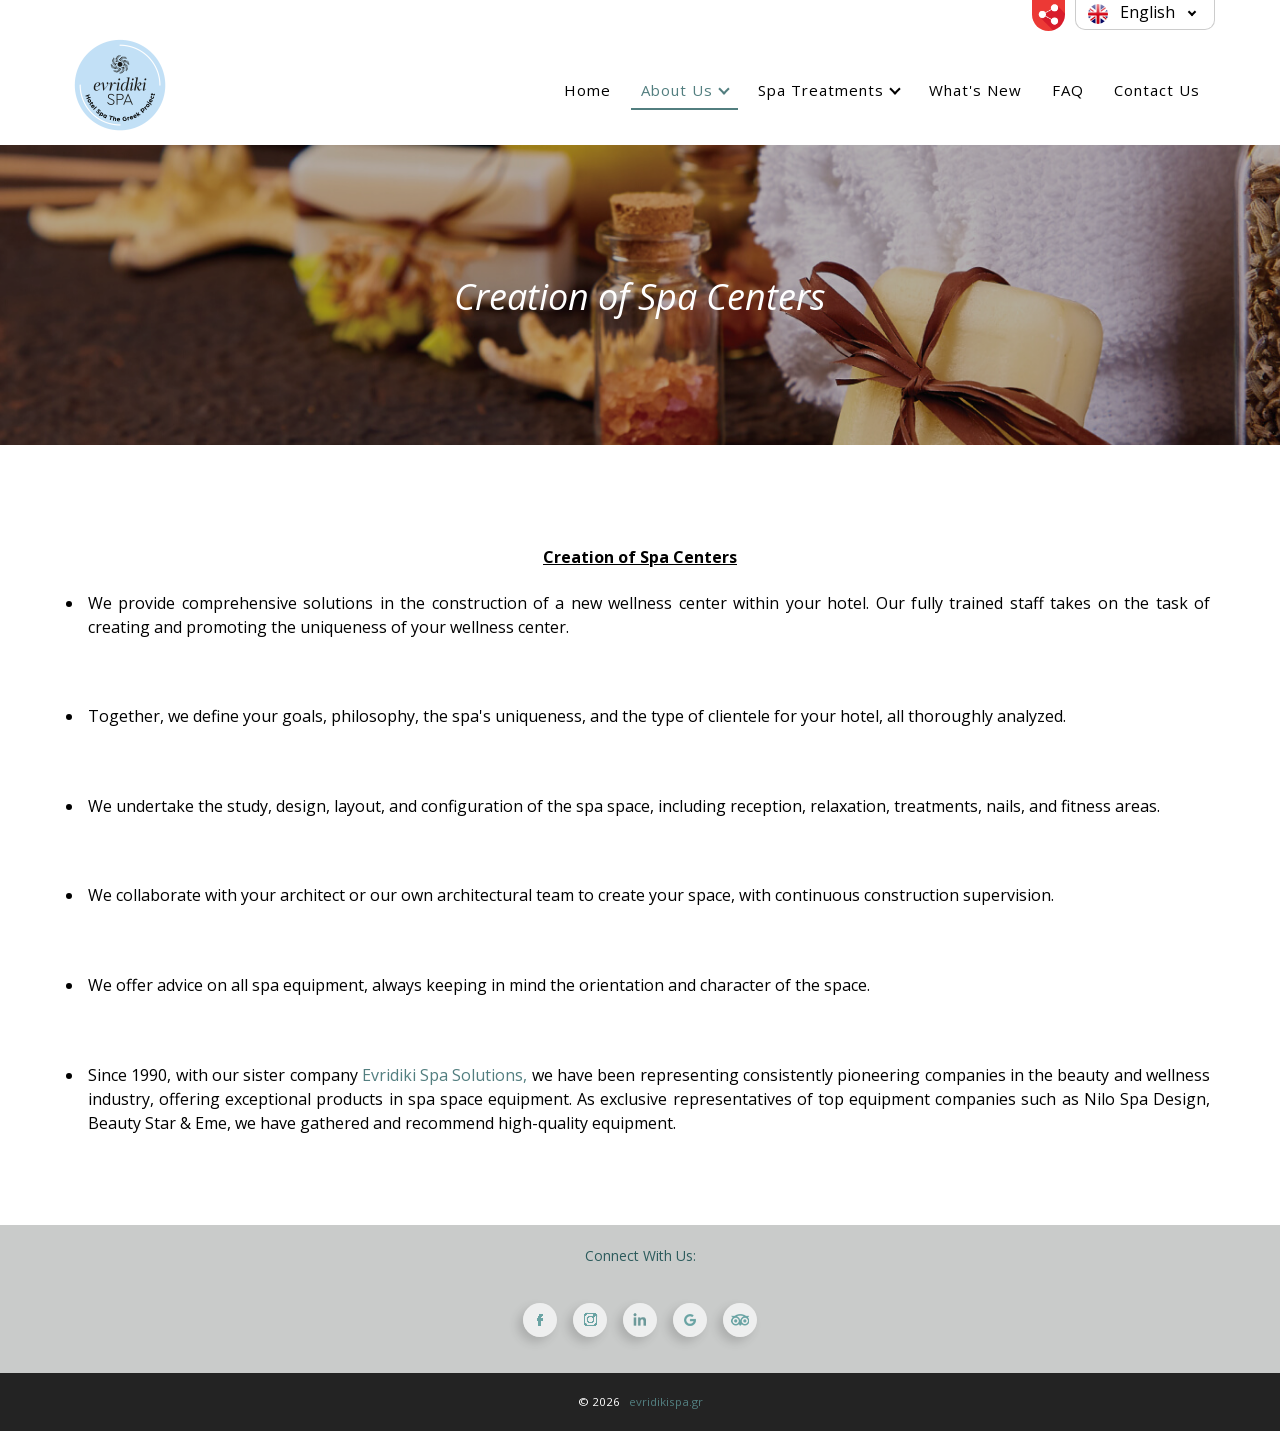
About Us (677, 90)
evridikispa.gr (666, 1401)
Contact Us (1157, 90)
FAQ (1068, 90)
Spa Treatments (821, 90)
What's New (975, 90)
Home (587, 90)
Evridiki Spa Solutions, (445, 1075)
